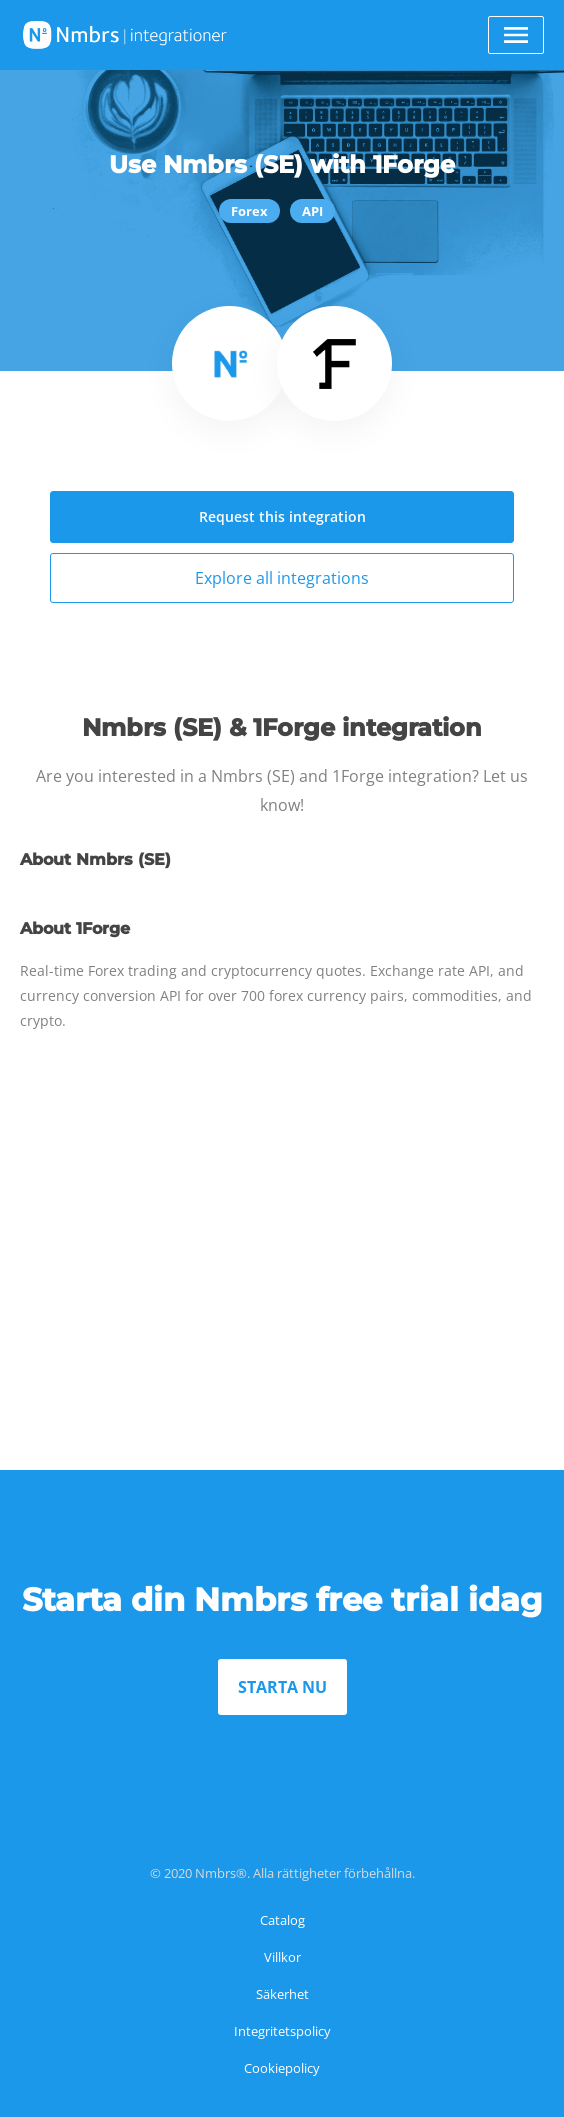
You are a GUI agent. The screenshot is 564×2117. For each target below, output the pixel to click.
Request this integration (282, 516)
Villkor (282, 1957)
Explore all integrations (282, 578)
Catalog (282, 1920)
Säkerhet (282, 1994)
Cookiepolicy (282, 2068)
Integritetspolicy (282, 2031)
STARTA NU (282, 1687)
